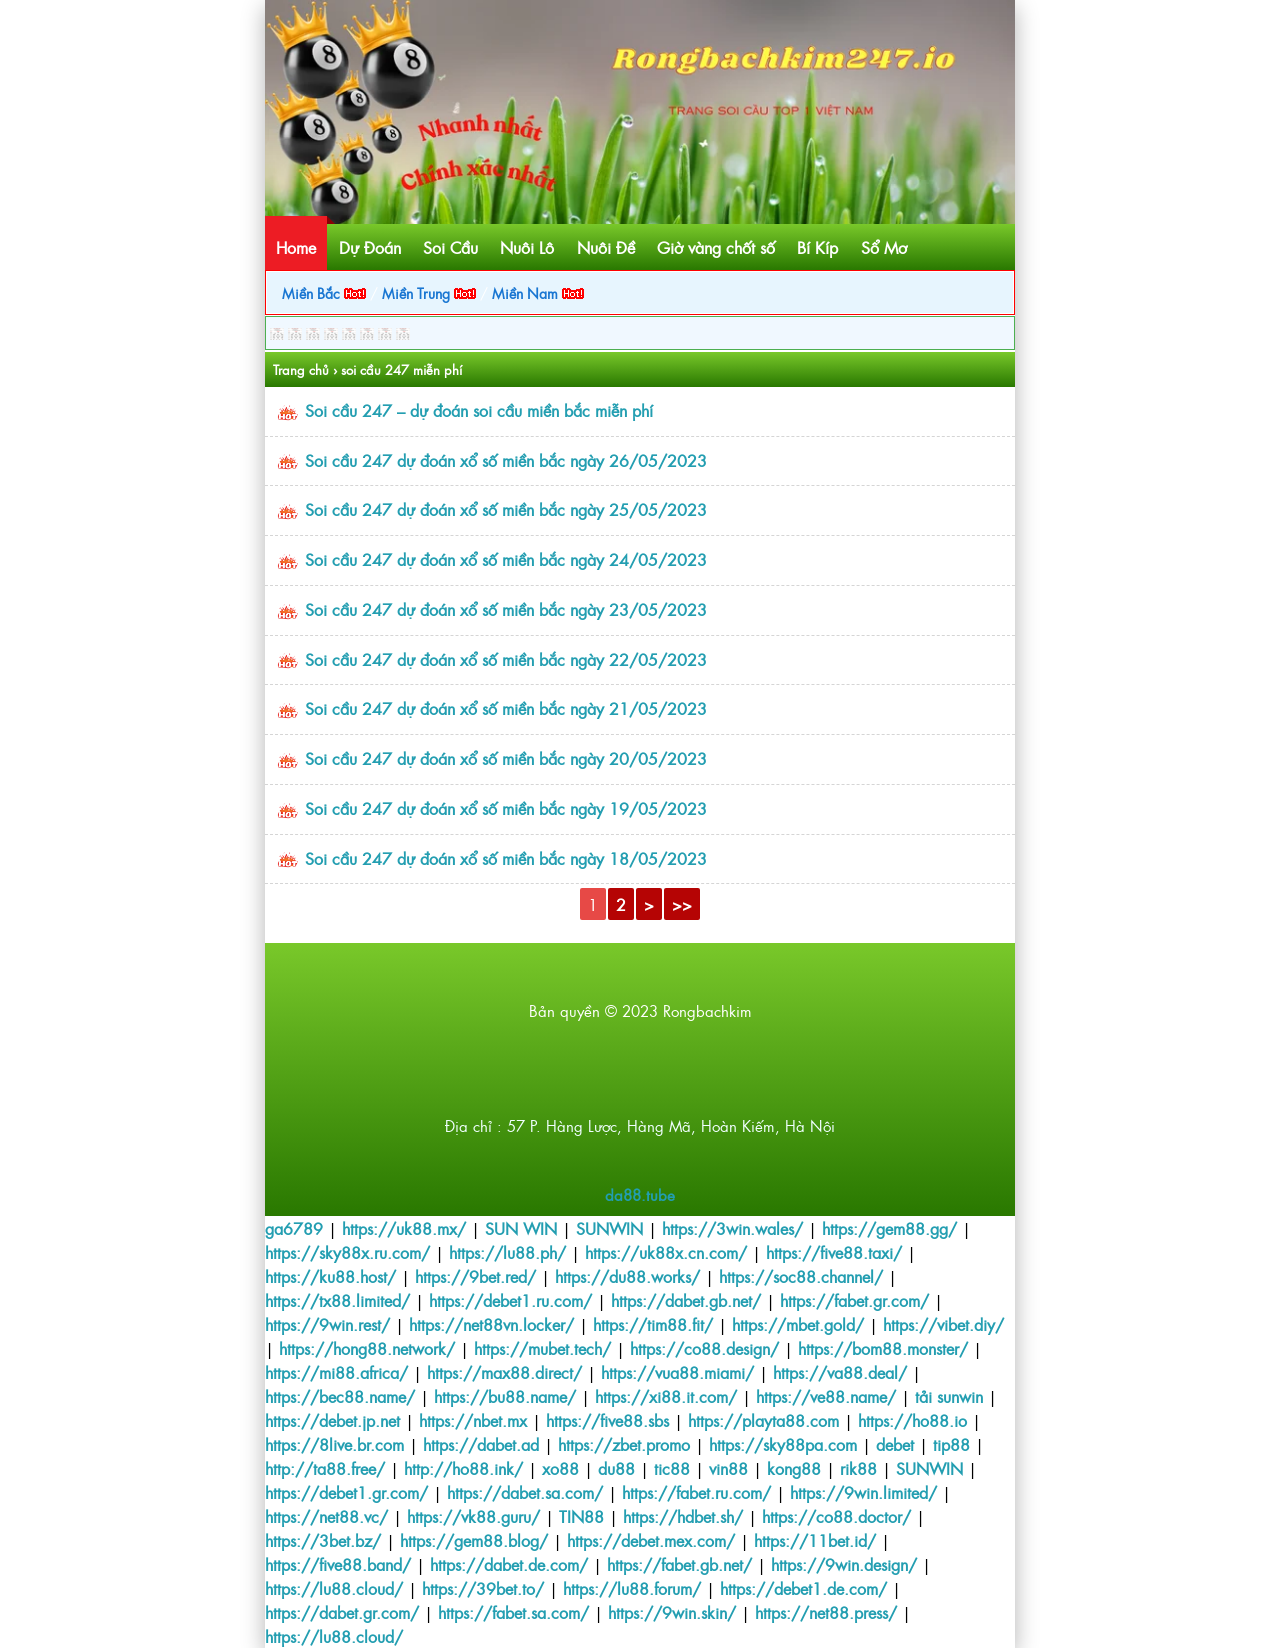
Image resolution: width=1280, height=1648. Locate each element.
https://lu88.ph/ (507, 1252)
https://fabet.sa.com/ (513, 1612)
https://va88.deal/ (840, 1372)
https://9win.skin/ (672, 1612)
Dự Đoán (370, 247)
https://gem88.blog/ (474, 1540)
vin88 (728, 1468)
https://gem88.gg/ (889, 1228)
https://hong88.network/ (367, 1348)
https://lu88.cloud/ (334, 1588)
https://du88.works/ (627, 1276)
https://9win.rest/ (327, 1324)
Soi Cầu (450, 247)
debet (895, 1444)
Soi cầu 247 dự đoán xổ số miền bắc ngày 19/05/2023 (506, 808)
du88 (616, 1468)
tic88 (672, 1468)
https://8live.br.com (334, 1444)
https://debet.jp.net (332, 1420)
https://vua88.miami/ (677, 1372)
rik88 (858, 1468)
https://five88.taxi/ (834, 1252)
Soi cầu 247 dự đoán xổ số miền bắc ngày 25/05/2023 (506, 509)
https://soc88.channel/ (801, 1276)
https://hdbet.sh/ (683, 1516)
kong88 (794, 1468)
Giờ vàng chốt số (716, 247)
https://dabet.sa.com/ (525, 1492)
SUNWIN (609, 1228)
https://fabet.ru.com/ (696, 1492)
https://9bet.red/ (475, 1276)
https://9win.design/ (844, 1564)
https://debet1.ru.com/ (510, 1300)
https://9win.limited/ (863, 1492)
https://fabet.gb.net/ (679, 1564)
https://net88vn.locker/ (491, 1324)
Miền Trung (429, 292)
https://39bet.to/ (483, 1588)
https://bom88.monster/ (883, 1348)
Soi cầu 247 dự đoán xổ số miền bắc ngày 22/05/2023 (506, 659)
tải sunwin (949, 1396)
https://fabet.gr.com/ (854, 1300)
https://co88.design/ (704, 1348)
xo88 (560, 1468)
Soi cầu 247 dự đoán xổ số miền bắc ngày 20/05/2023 (506, 758)
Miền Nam (538, 292)
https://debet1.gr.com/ (346, 1492)
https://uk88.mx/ (404, 1228)
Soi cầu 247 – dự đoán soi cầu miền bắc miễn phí (479, 410)
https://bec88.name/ (340, 1396)
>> (682, 904)
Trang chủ (301, 369)
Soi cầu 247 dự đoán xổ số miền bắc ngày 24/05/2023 (506, 559)
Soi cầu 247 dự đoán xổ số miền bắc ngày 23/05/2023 (506, 609)
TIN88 (581, 1516)
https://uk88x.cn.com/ (666, 1252)
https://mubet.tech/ (542, 1348)
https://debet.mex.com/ (651, 1540)
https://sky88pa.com (783, 1444)
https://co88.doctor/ (836, 1516)
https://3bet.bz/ (323, 1540)
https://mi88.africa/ (336, 1372)
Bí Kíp (817, 247)
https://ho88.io (912, 1420)
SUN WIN (521, 1228)
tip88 (951, 1444)
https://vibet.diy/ (943, 1324)
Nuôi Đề (606, 247)
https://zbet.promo (624, 1444)
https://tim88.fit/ (653, 1324)
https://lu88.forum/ (632, 1588)
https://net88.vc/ (326, 1516)
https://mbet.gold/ (798, 1324)
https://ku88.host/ (330, 1276)
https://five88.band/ (338, 1564)
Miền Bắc (324, 292)
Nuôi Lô (527, 247)
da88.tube (640, 1194)
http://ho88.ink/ (463, 1468)
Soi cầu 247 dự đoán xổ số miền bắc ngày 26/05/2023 (506, 460)
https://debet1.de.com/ (803, 1588)
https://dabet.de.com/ (509, 1564)
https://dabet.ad (481, 1444)
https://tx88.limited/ (337, 1300)
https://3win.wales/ (732, 1228)
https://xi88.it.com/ (666, 1396)
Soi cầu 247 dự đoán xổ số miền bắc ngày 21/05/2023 (506, 708)
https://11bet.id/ (815, 1540)
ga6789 (294, 1228)
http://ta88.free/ (325, 1468)
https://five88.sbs (607, 1420)
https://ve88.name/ (826, 1396)
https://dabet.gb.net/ (686, 1300)
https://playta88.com (763, 1420)
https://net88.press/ (826, 1612)
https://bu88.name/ (505, 1396)
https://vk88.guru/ (473, 1516)
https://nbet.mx (473, 1420)
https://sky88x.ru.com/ (347, 1252)
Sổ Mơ (884, 247)
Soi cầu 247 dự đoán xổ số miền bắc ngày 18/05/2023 (506, 858)
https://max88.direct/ (504, 1372)
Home (296, 247)
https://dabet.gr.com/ (342, 1612)
